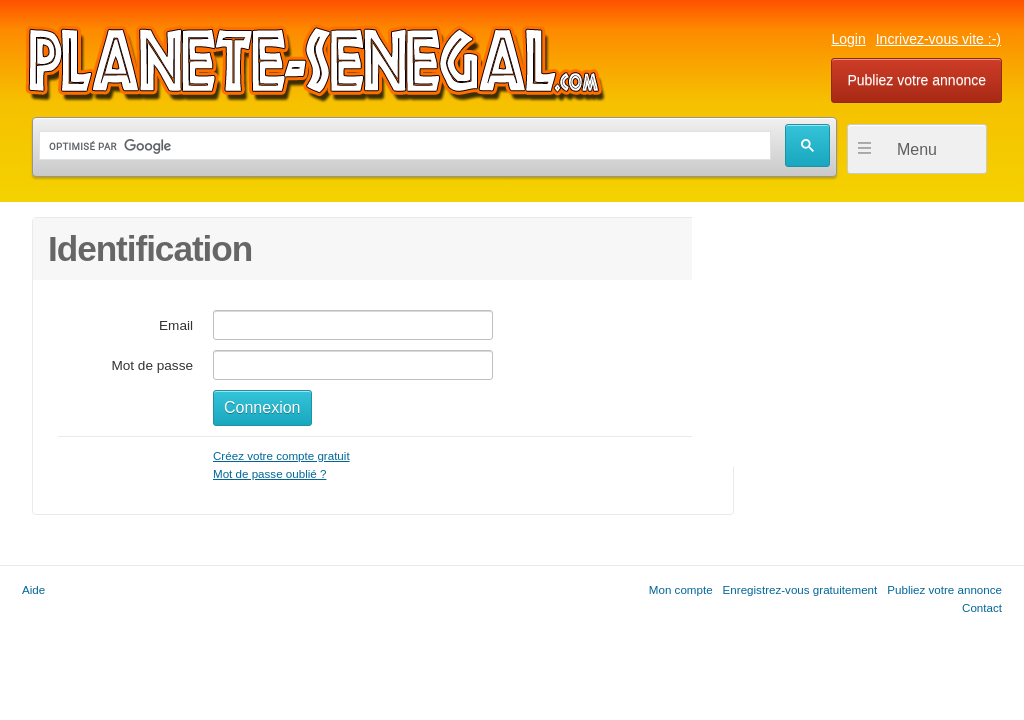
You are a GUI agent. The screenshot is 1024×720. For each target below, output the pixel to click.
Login (848, 39)
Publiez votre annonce (916, 80)
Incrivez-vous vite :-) (938, 39)
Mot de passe (152, 365)
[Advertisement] (842, 342)
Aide (33, 589)
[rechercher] (403, 146)
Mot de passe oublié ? (269, 473)
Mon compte (681, 589)
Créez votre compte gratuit (281, 455)
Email (176, 325)
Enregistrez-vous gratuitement (800, 589)
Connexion (262, 407)
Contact (982, 607)
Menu (917, 149)
